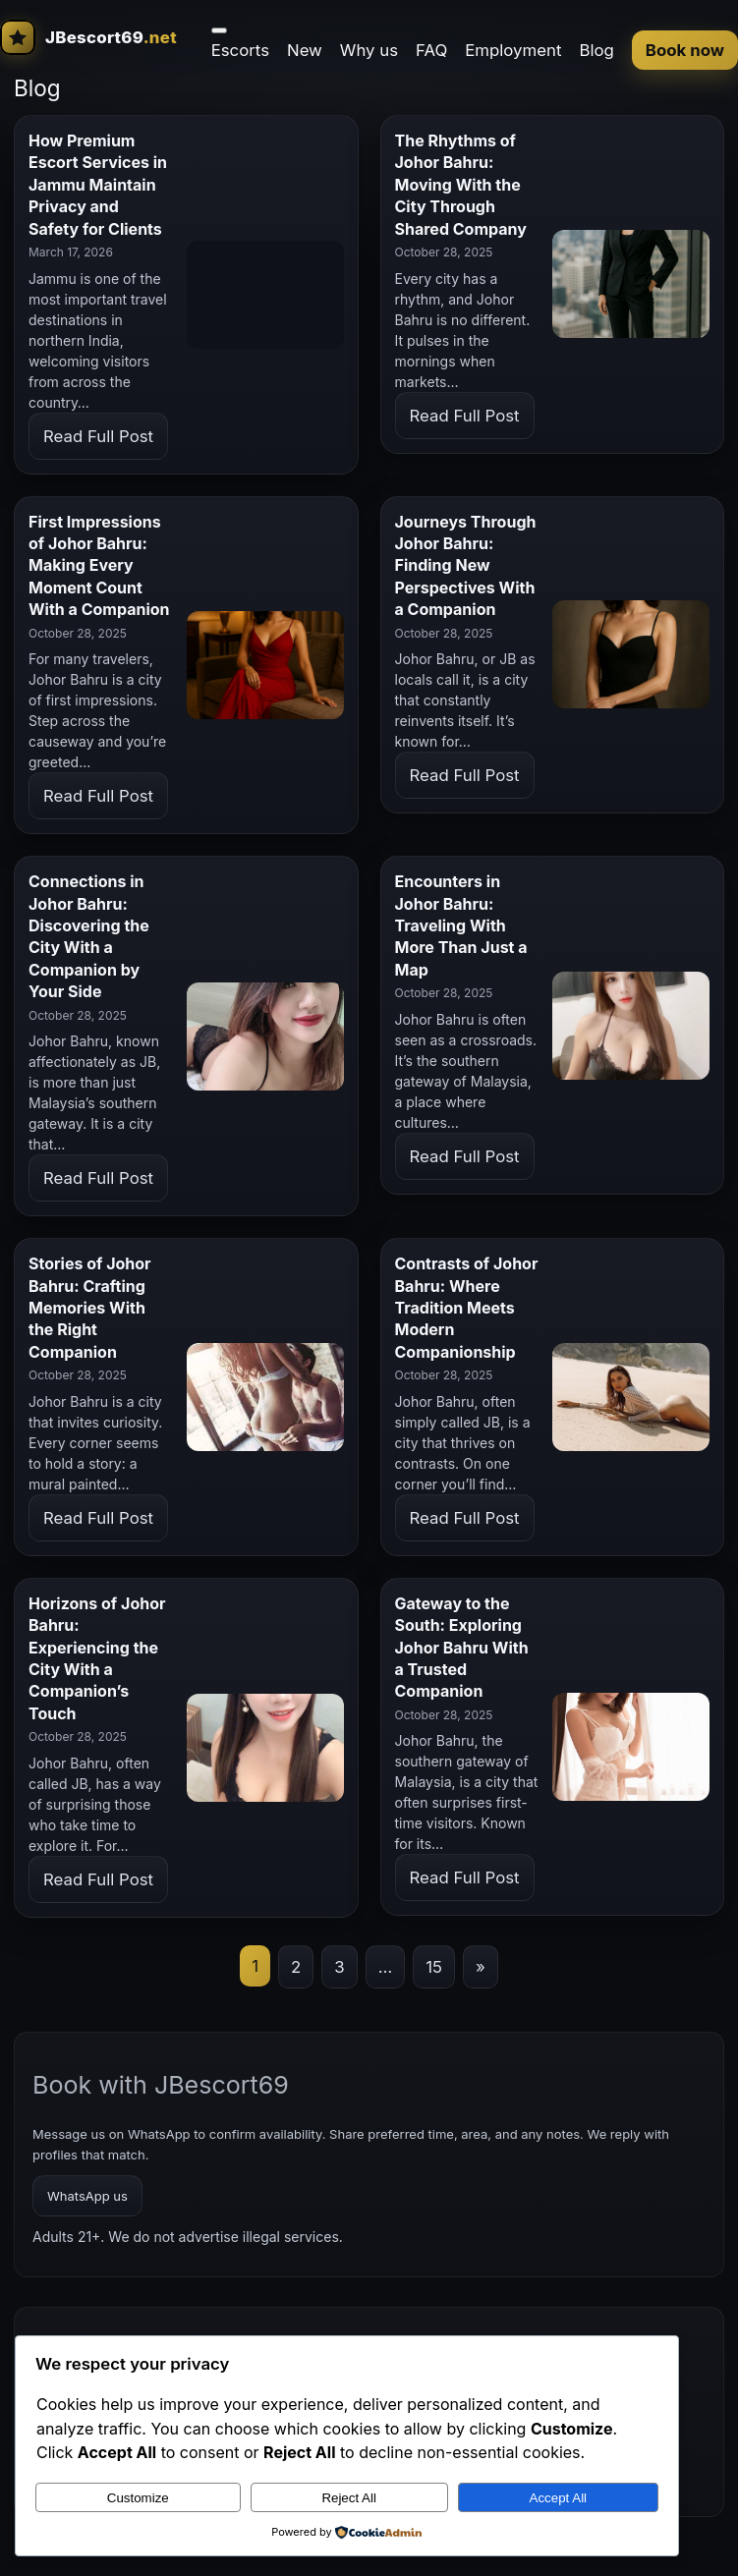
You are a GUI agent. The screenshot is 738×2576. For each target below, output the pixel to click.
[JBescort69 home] (88, 37)
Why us (369, 50)
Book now (685, 50)
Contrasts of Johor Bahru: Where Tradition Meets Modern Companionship (467, 1308)
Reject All (348, 2498)
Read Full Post (98, 436)
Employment (513, 50)
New (304, 50)
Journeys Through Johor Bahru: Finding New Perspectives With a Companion (466, 566)
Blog (596, 50)
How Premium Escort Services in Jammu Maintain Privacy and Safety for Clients (97, 185)
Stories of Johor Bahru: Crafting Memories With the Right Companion (89, 1308)
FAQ (431, 50)
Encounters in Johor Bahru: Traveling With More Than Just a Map (461, 925)
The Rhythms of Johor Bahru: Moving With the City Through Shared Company (461, 185)
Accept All (559, 2498)
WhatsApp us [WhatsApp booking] (87, 2196)
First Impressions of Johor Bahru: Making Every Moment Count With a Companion (99, 566)
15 (434, 1967)
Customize (138, 2498)
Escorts (240, 50)
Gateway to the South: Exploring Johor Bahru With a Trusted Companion (462, 1648)
